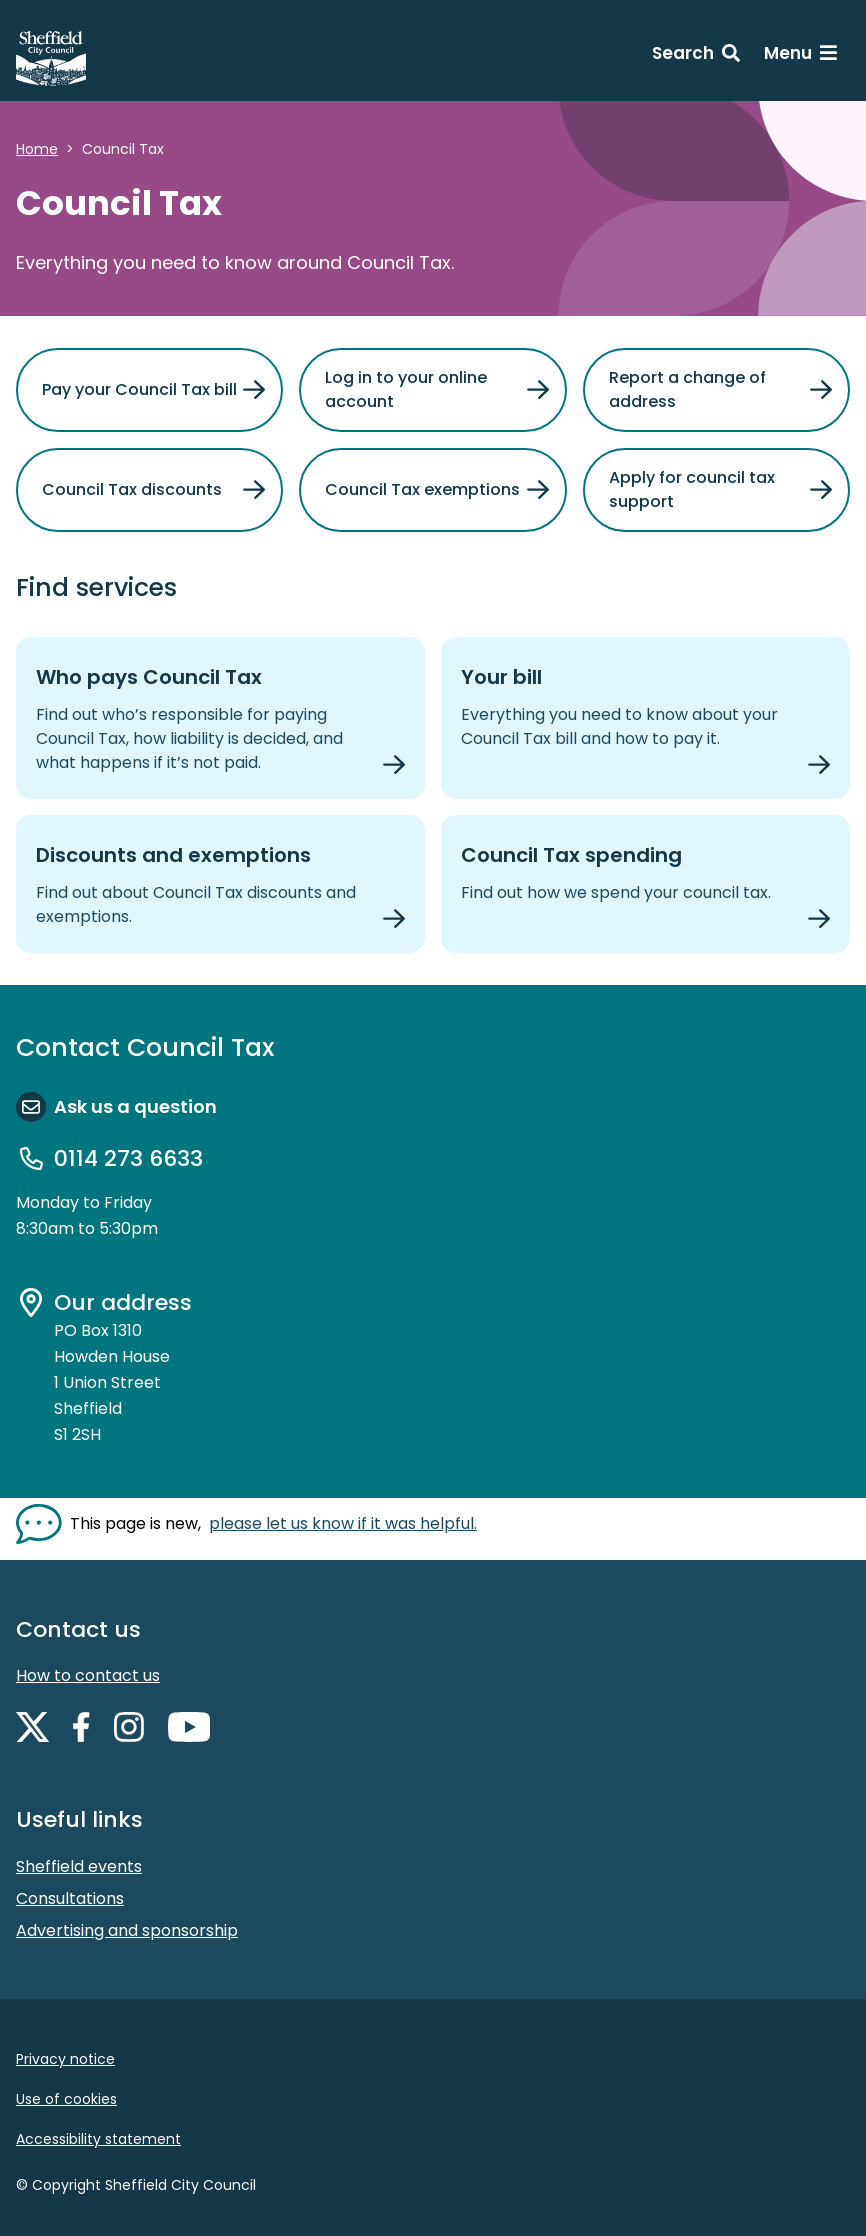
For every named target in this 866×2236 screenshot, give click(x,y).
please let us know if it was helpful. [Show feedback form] (343, 1523)
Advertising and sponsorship (127, 1930)
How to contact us (88, 1675)
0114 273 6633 (128, 1159)
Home (37, 149)
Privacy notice (65, 2059)
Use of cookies (66, 2099)
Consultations (70, 1898)
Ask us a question (135, 1106)
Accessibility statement (98, 2139)
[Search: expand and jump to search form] (696, 56)
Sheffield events (79, 1866)
